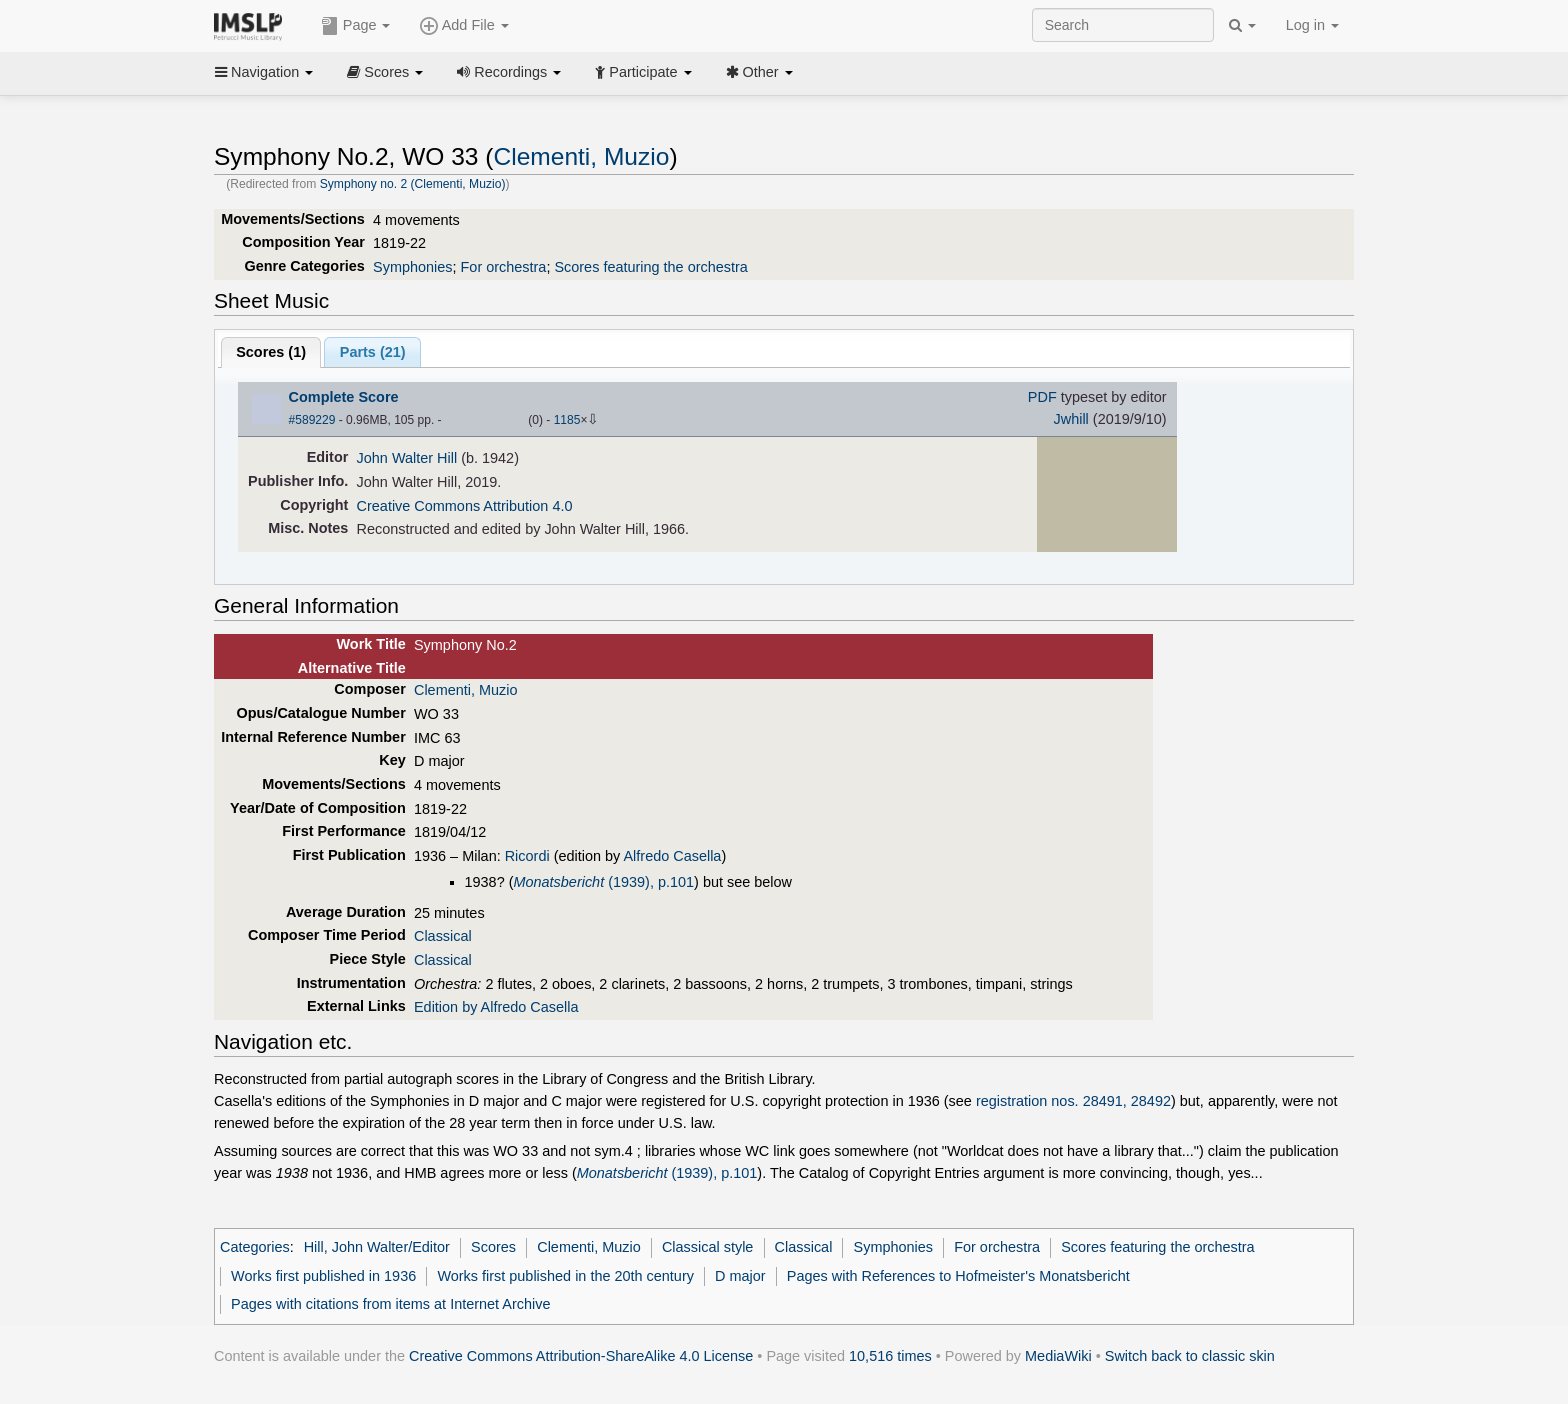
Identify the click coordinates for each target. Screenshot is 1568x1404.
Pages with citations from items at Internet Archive (390, 1304)
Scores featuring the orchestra (650, 267)
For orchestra (504, 267)
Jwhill (1071, 419)
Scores (385, 72)
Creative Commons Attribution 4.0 (465, 506)
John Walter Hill (407, 458)
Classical (443, 936)
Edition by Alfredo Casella (496, 1007)
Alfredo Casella (672, 856)
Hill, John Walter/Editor (377, 1247)
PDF (1042, 397)
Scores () (271, 352)
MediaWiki (1058, 1356)
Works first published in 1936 (323, 1276)
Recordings (509, 72)
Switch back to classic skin (1190, 1356)
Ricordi (527, 856)
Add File (464, 26)
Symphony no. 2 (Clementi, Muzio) (413, 184)
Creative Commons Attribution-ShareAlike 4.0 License (581, 1356)
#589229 (312, 420)
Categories (255, 1247)
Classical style (707, 1247)
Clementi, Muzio (582, 156)
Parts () (373, 352)
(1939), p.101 (603, 882)
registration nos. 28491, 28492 (1073, 1101)
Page (356, 26)
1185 (567, 420)
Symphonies (412, 267)
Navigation (264, 72)
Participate (643, 72)
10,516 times (890, 1356)
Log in (1312, 25)
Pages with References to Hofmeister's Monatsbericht (958, 1276)
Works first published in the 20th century (565, 1276)
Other (759, 72)
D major (740, 1276)
